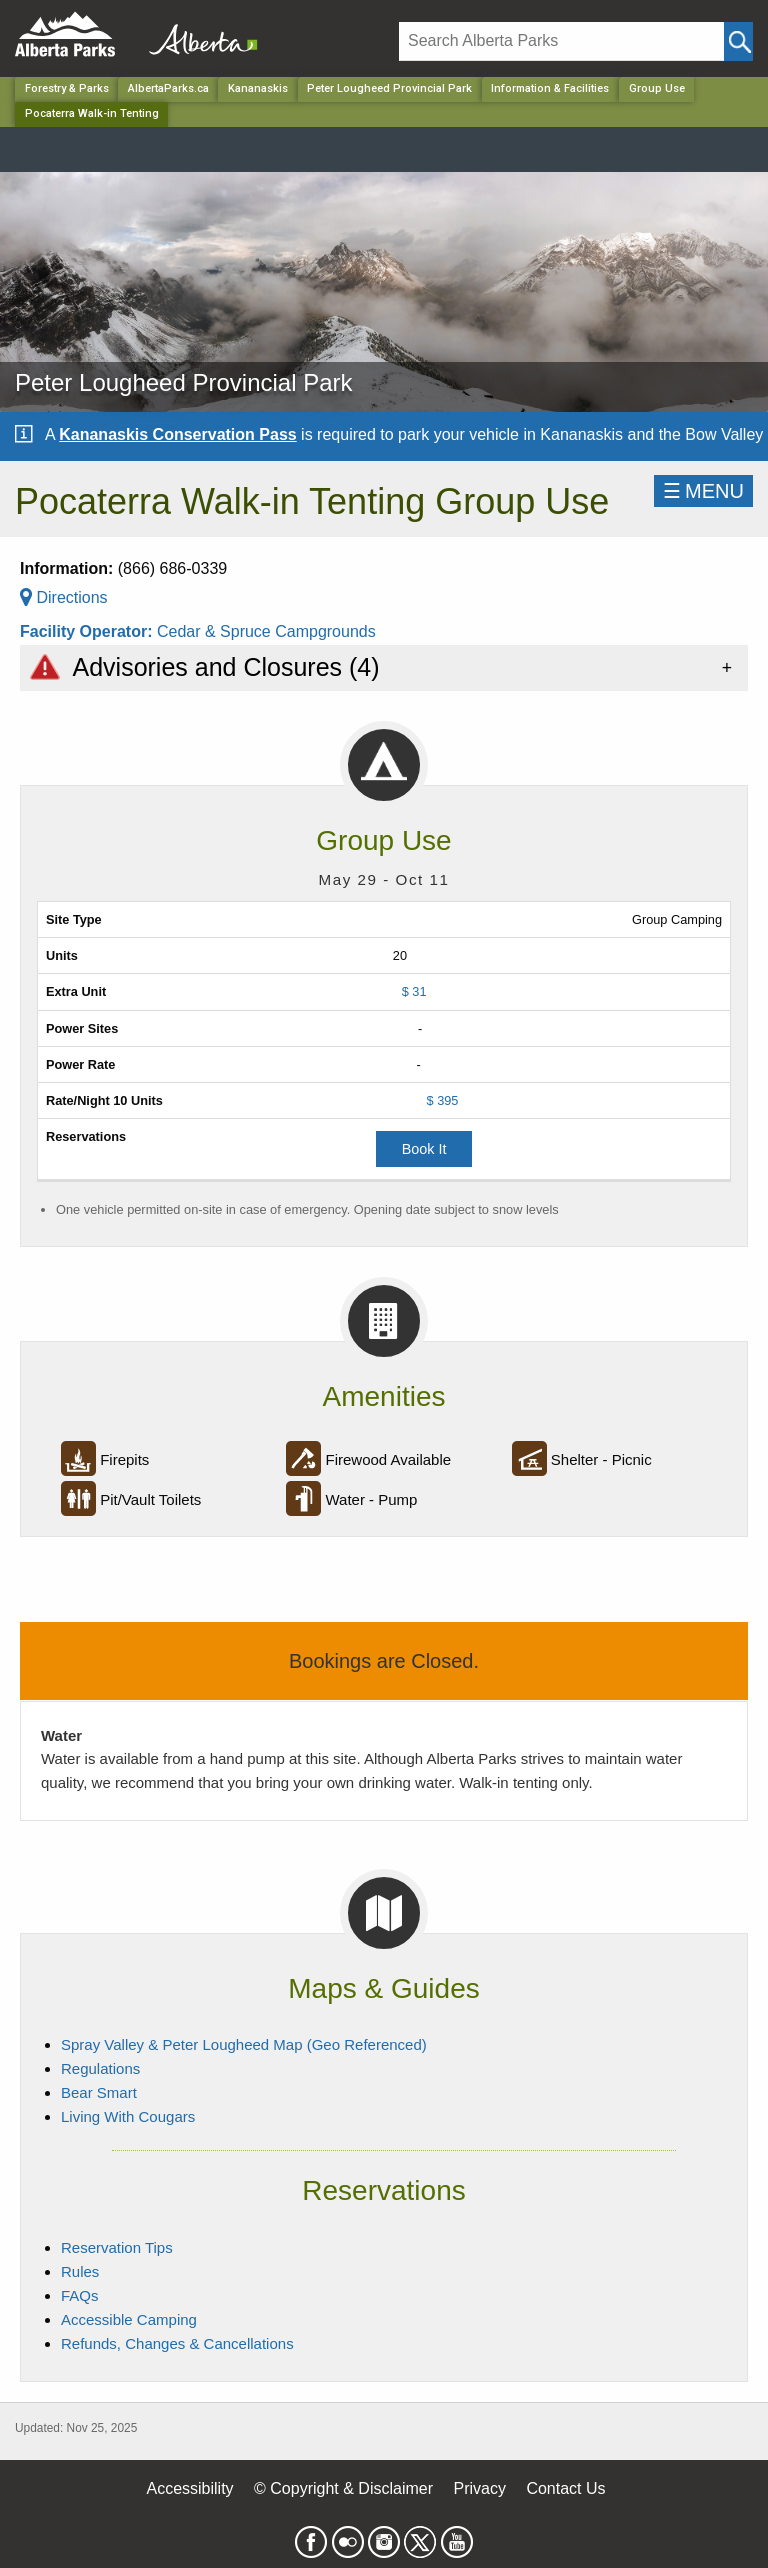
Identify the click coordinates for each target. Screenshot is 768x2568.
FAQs (80, 2295)
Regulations (100, 2068)
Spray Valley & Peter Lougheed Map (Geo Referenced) (244, 2044)
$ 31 (414, 991)
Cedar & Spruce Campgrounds (266, 631)
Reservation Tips (117, 2247)
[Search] (561, 41)
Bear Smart (99, 2092)
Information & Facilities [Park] (550, 88)
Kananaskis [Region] (258, 88)
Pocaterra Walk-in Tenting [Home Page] (92, 113)
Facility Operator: (88, 631)
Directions (64, 597)
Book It (424, 1149)
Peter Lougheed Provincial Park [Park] (389, 88)
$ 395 (443, 1100)
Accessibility (189, 2488)
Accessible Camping (129, 2319)
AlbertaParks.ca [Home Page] (168, 88)
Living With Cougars (128, 2116)
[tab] (384, 667)
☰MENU (703, 491)
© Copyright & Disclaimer (343, 2488)
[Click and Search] (738, 41)
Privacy (479, 2488)
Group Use (657, 88)
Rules (80, 2271)
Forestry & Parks (67, 88)
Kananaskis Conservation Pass (177, 434)
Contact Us (565, 2488)
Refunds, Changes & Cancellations (177, 2343)
